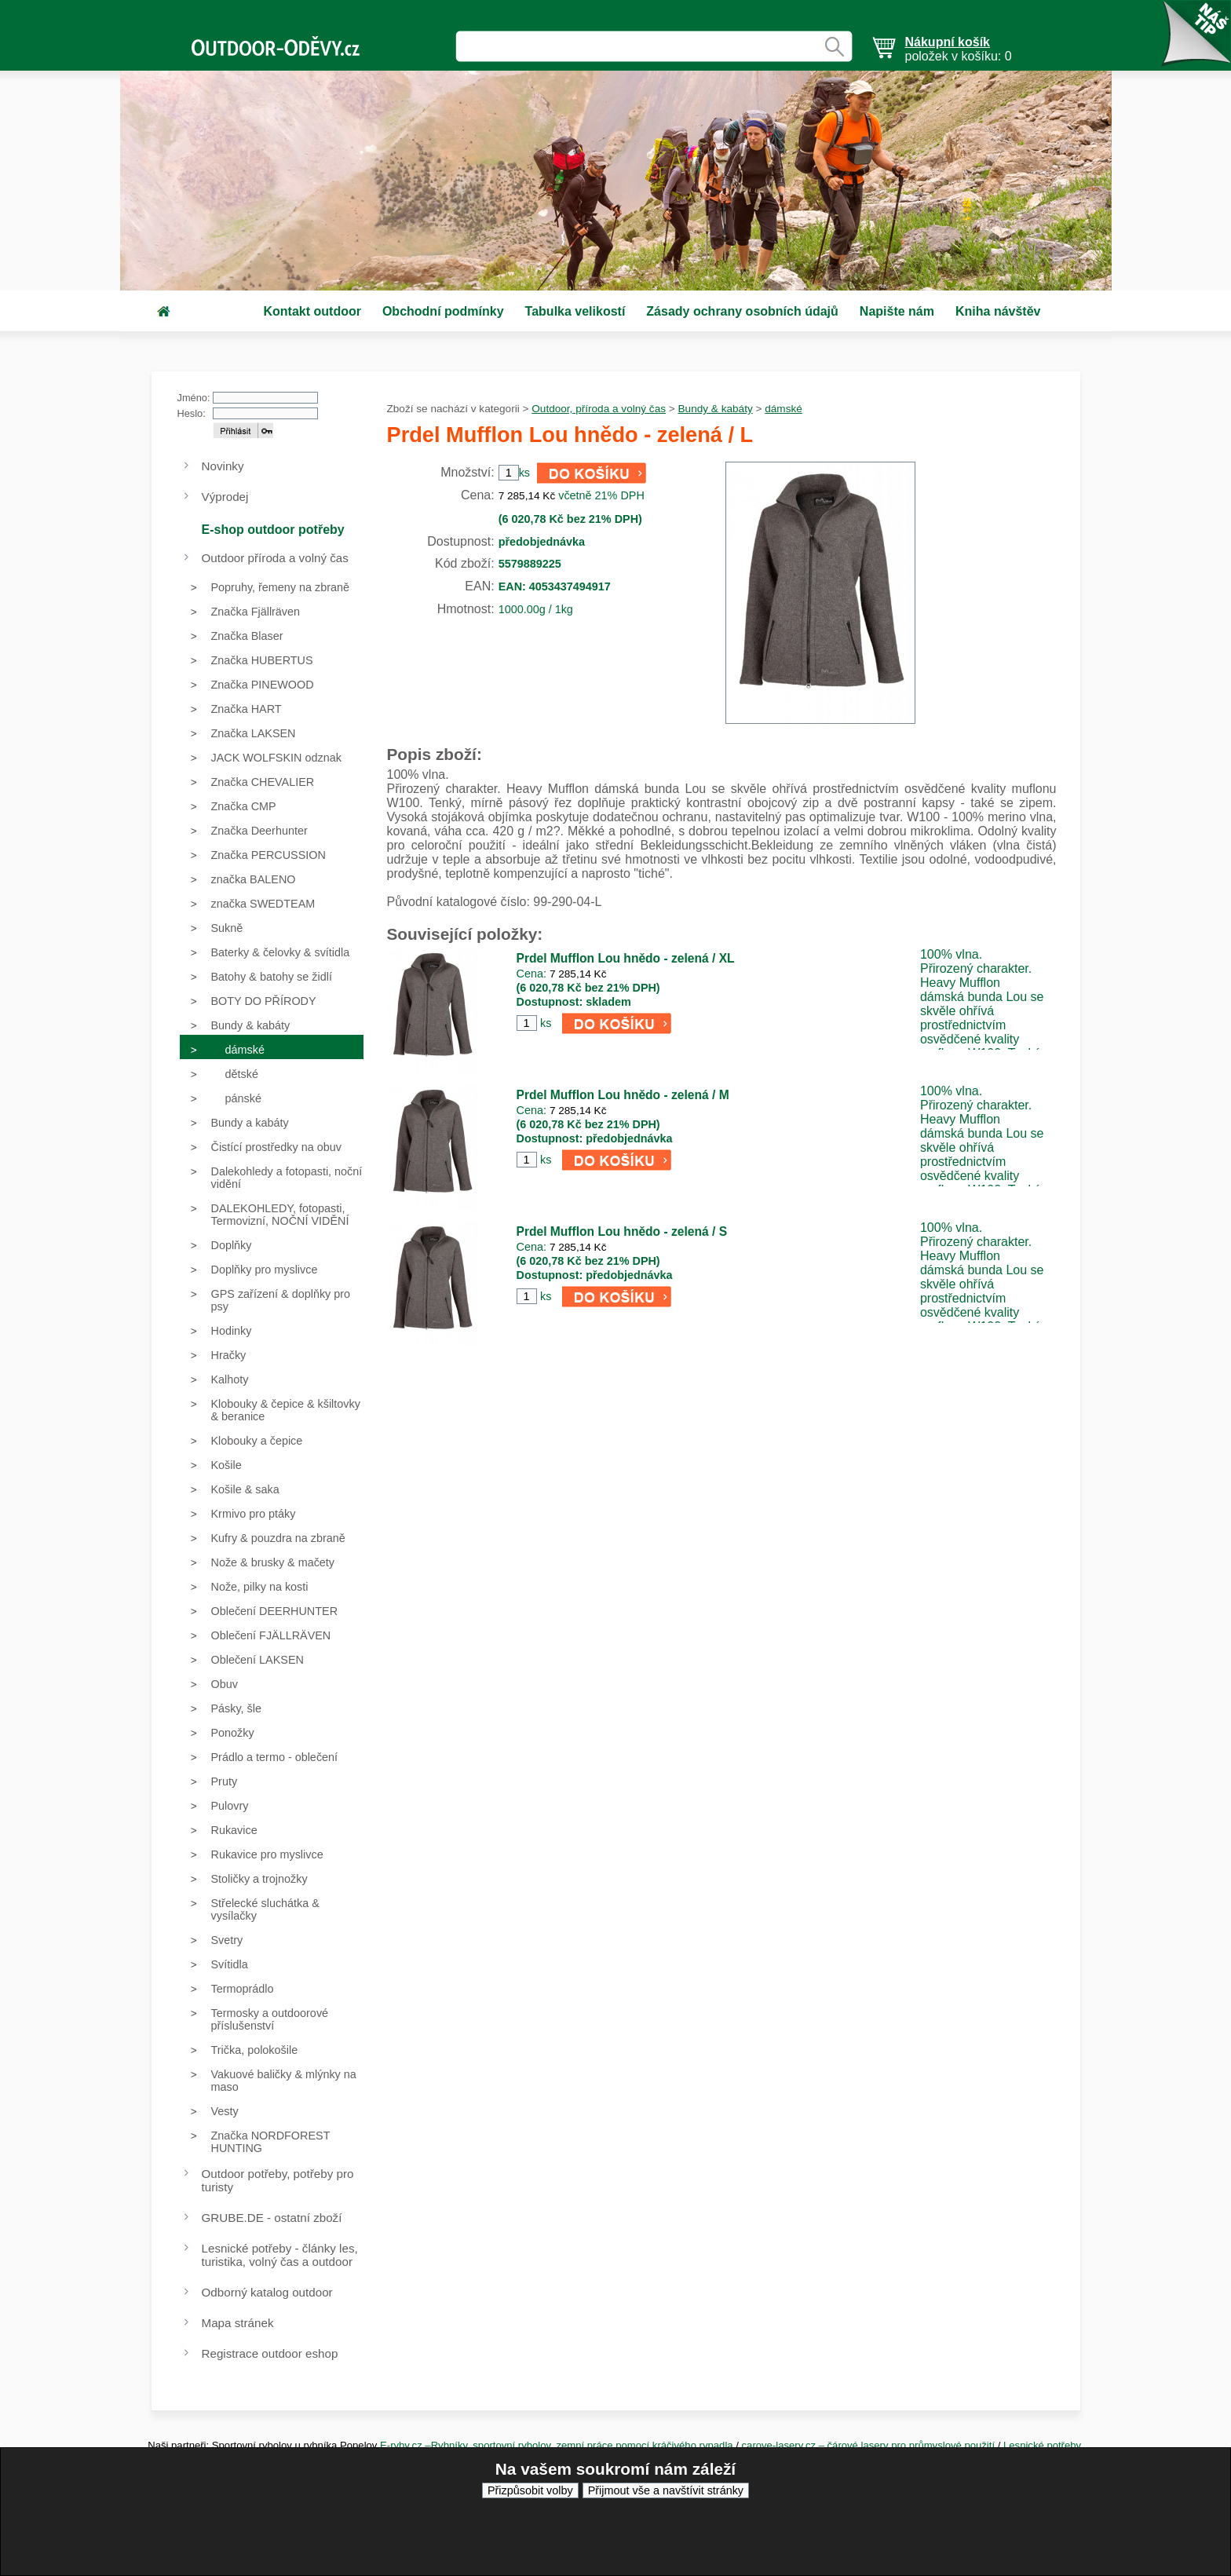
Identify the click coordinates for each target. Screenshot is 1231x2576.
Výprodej (225, 496)
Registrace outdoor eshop (270, 2353)
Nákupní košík (947, 42)
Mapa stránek (238, 2322)
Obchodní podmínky (443, 311)
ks (545, 1023)
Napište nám (897, 311)
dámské (783, 409)
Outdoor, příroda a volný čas (598, 409)
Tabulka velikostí (575, 311)
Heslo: (191, 413)
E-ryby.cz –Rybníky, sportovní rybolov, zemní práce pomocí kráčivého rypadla (556, 2445)
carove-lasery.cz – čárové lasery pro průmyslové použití (870, 2445)
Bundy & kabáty (715, 409)
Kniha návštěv (997, 311)
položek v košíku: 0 (958, 49)
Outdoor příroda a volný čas (275, 558)
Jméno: (193, 398)
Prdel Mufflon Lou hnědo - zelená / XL (626, 958)
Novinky (223, 466)
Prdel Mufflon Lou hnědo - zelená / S (622, 1231)
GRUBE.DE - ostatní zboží (272, 2217)
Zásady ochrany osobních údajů (742, 311)
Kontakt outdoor (312, 311)
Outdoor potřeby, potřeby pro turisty (278, 2180)
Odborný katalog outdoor (267, 2292)
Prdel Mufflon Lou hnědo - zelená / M (623, 1095)
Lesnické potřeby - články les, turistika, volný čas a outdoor (280, 2255)
